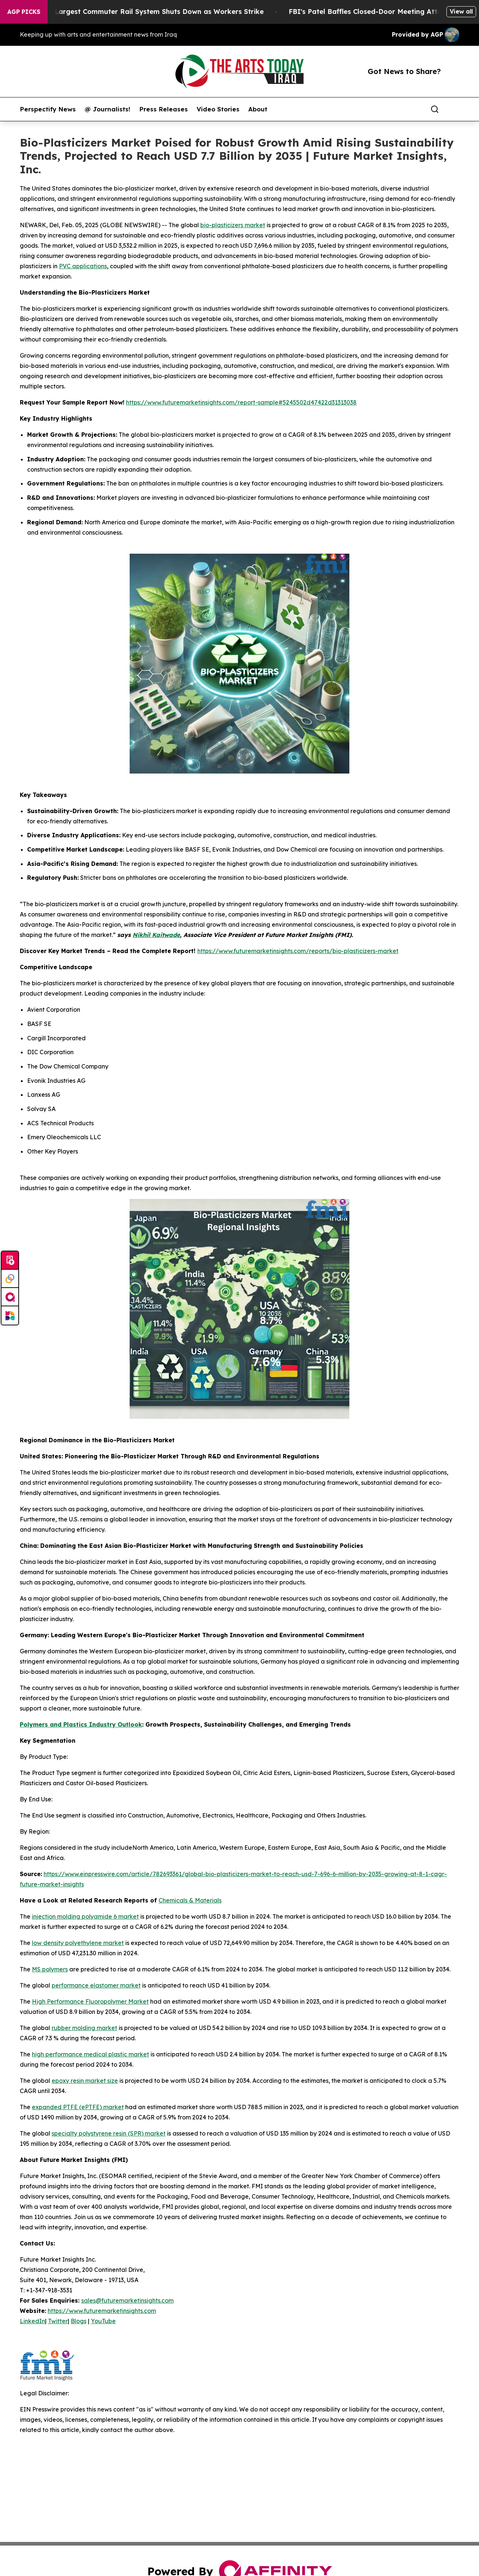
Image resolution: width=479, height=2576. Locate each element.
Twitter (58, 2321)
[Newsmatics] (9, 1315)
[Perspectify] (9, 1279)
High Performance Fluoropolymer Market (90, 2001)
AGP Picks (23, 11)
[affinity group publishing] (9, 1297)
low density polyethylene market (78, 1942)
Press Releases (163, 109)
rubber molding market (84, 2027)
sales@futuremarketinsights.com (127, 2300)
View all (461, 11)
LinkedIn (32, 2321)
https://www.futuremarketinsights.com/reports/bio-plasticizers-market (297, 951)
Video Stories (218, 109)
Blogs (78, 2321)
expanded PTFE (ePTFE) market (78, 2107)
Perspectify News (48, 109)
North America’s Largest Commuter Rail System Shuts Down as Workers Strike (141, 11)
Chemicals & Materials (190, 1900)
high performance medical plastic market (90, 2054)
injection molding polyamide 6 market (85, 1916)
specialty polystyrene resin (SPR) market (109, 2133)
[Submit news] (9, 1260)
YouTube (103, 2321)
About (257, 109)
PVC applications (83, 266)
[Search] (434, 109)
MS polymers (50, 1969)
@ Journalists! (107, 109)
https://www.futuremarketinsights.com (102, 2310)
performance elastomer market (96, 1985)
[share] (454, 109)
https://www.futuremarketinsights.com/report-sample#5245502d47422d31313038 (241, 402)
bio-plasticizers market (232, 225)
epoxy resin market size (85, 2080)
